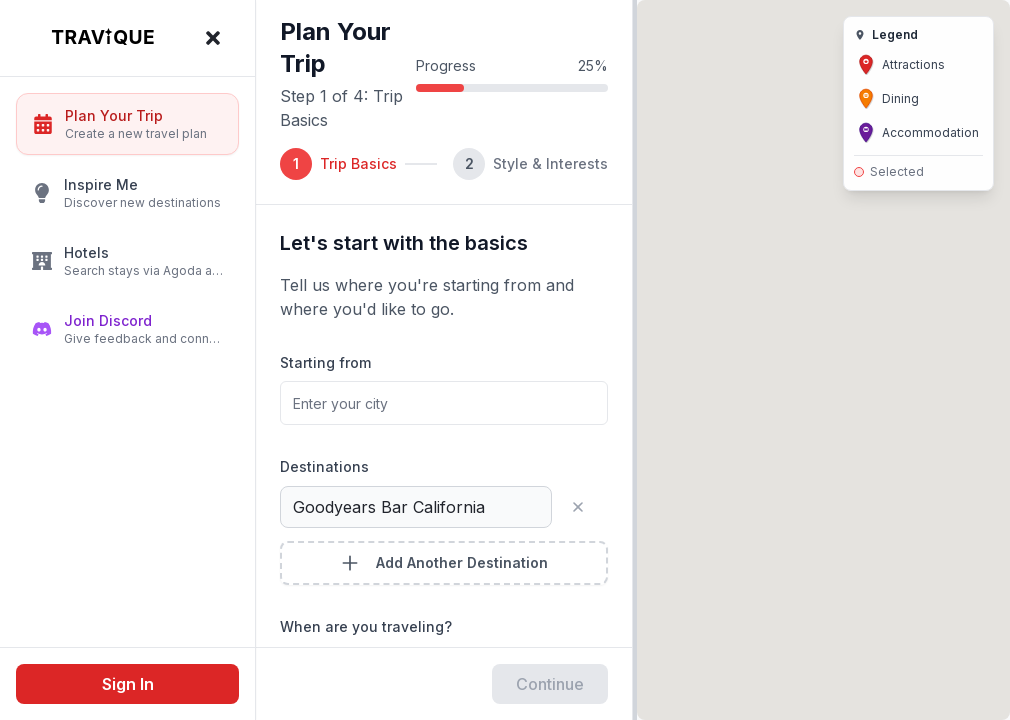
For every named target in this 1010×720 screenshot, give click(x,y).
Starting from (325, 362)
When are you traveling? (366, 626)
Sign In (128, 684)
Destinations (324, 466)
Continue (550, 684)
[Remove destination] (586, 507)
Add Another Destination (444, 563)
